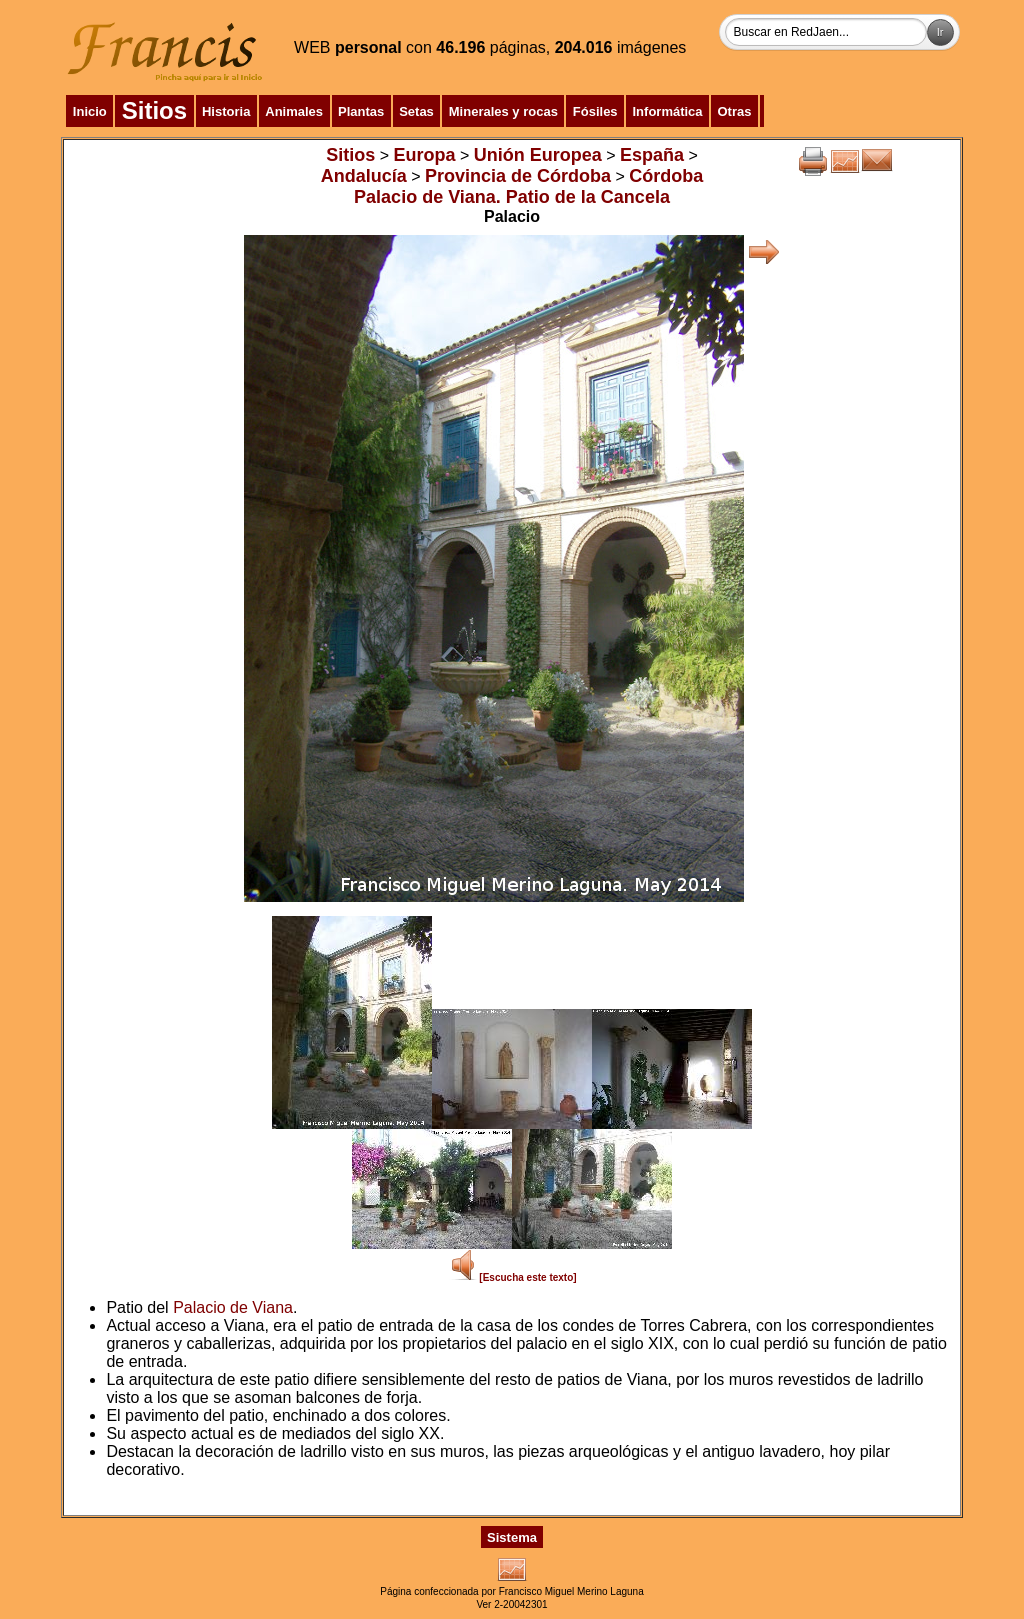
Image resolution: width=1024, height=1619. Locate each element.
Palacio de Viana (233, 1307)
